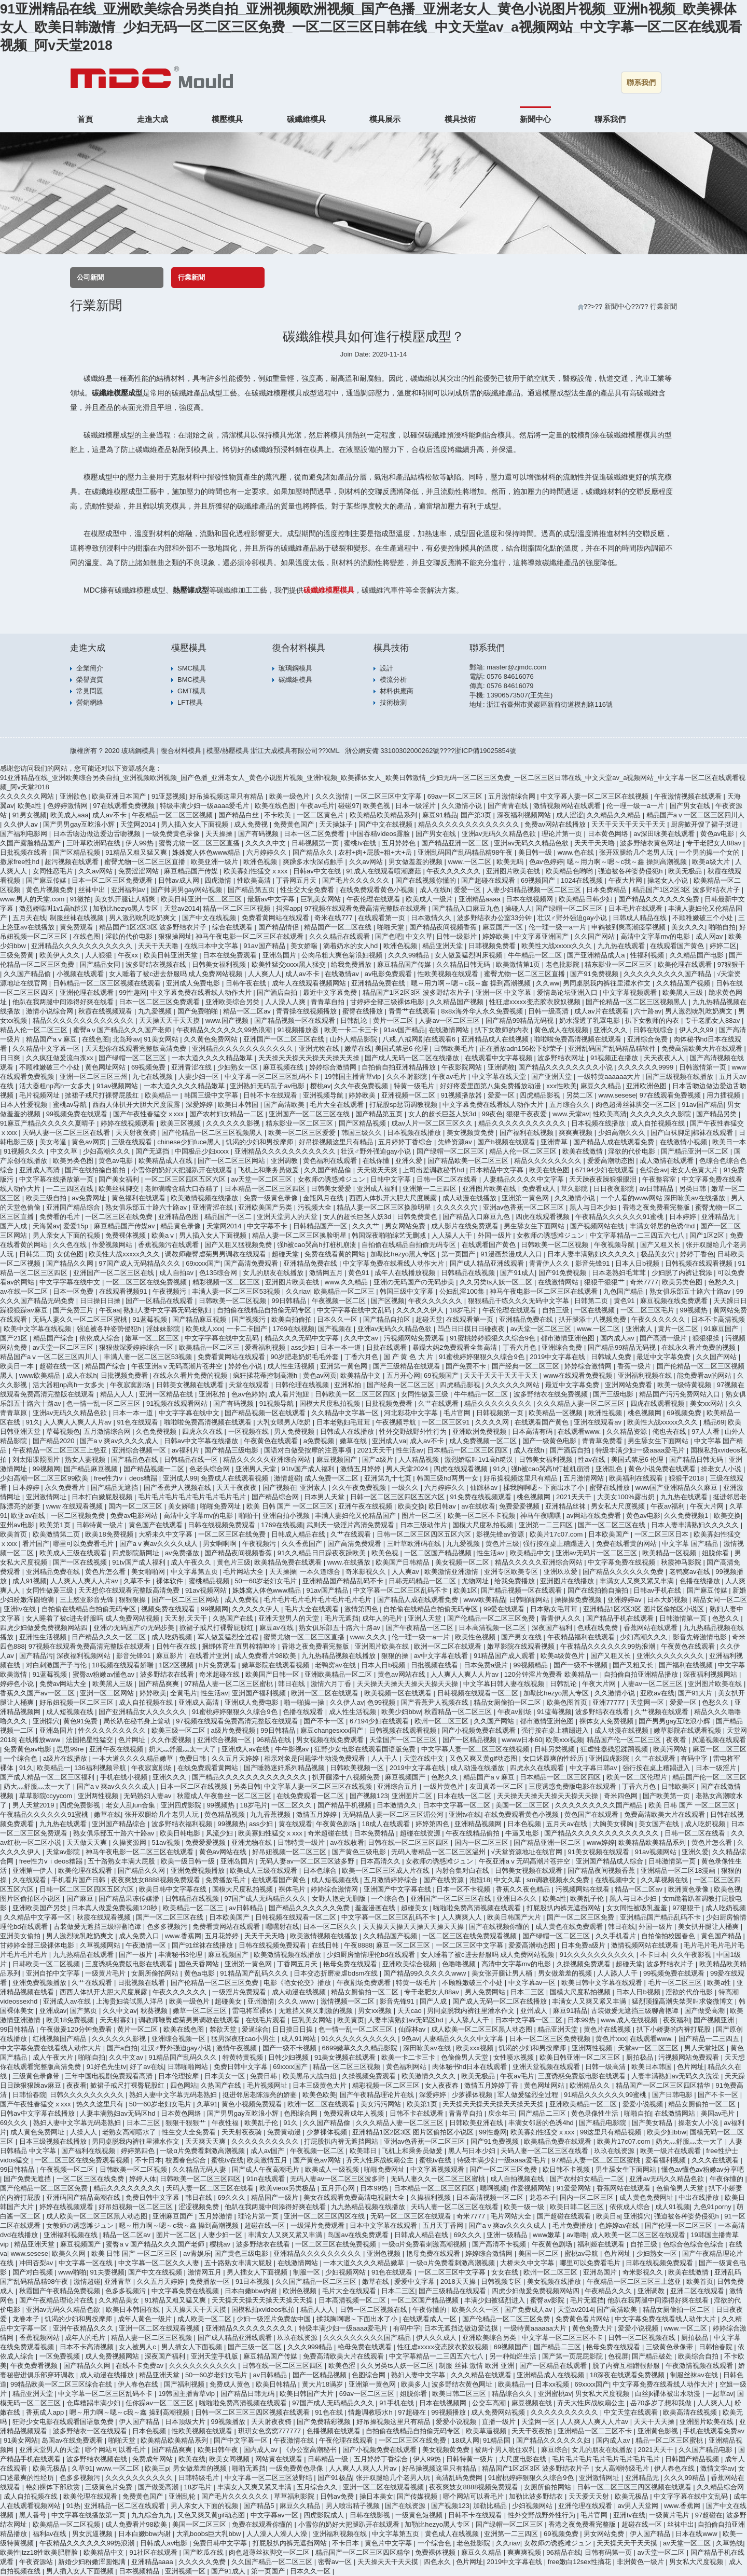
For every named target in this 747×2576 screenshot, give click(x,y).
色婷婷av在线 (620, 2225)
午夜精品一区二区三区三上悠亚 (60, 1450)
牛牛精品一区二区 (536, 955)
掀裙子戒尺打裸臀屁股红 (103, 1095)
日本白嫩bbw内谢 (252, 2291)
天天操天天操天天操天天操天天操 (310, 1058)
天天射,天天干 (186, 1618)
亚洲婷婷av (625, 1600)
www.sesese (617, 1095)
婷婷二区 (723, 946)
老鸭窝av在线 (690, 1571)
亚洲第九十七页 (388, 1478)
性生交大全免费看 (308, 890)
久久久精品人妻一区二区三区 (582, 1403)
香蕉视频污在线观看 (169, 1245)
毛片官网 (458, 1413)
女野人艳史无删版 (340, 1898)
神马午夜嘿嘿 (541, 1515)
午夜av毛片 (317, 806)
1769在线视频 (293, 1329)
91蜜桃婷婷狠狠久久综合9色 (493, 1338)
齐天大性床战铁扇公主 (381, 2160)
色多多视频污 (168, 1926)
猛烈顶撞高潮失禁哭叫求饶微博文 (683, 2001)
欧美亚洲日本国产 (120, 796)
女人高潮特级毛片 (623, 2468)
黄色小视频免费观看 (253, 2104)
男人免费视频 (295, 1431)
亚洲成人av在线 (246, 1749)
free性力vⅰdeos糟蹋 (126, 1478)
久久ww (547, 983)
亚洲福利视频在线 (646, 1375)
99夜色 (492, 1114)
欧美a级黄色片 (564, 1656)
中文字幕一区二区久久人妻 (159, 2263)
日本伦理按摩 (179, 2076)
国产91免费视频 (595, 974)
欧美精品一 (163, 1095)
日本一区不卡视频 (464, 1889)
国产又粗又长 (661, 1245)
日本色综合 (321, 1870)
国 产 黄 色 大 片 (409, 1357)
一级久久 (406, 1487)
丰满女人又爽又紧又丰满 (638, 1581)
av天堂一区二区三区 (262, 1179)
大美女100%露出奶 (627, 1497)
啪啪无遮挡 (249, 2468)
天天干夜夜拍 (532, 2431)
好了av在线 (147, 2067)
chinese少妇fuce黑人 (189, 1142)
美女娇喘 (305, 946)
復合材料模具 (298, 648)
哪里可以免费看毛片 (84, 1543)
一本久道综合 (321, 1571)
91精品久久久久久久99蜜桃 (606, 2095)
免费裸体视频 (126, 1235)
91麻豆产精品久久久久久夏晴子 (48, 1123)
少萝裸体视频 (473, 2095)
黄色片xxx (611, 2039)
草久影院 (575, 1189)
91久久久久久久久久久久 (598, 1954)
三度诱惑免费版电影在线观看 (573, 1786)
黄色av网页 (89, 1142)
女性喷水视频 (514, 2057)
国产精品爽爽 (160, 1684)
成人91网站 (299, 2039)
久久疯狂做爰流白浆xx (60, 1058)
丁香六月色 (520, 1347)
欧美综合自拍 (699, 2356)
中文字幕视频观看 (631, 992)
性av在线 (592, 1459)
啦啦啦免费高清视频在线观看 (579, 1039)
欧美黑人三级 (683, 992)
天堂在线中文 (425, 1758)
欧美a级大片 (711, 862)
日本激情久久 (432, 918)
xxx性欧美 (561, 1086)
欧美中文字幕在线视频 (38, 1329)
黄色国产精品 (722, 1936)
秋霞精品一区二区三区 (459, 1712)
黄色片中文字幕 (389, 2543)
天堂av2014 (182, 908)
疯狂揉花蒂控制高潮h (266, 1375)
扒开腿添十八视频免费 (593, 1319)
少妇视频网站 (346, 2272)
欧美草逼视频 (487, 2431)
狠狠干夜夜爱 (527, 1114)
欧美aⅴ (163, 1235)
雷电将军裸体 (253, 2011)
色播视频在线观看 (335, 2431)
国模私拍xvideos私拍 (264, 2309)
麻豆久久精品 (601, 1086)
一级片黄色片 (444, 1786)
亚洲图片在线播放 (568, 1581)
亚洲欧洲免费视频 (480, 1431)
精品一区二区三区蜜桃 (670, 2440)
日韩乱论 (354, 1020)
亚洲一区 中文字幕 (504, 992)
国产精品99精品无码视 (521, 1020)
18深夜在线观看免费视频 (628, 2375)
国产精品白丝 (239, 815)
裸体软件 (170, 1581)
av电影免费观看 (389, 974)
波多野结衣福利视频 (182, 1824)
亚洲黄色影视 (659, 2431)
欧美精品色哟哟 (570, 871)
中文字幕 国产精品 (691, 1543)
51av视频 (167, 1842)
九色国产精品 (624, 1291)
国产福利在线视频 (528, 1132)
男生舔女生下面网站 (535, 1226)
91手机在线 (397, 2403)
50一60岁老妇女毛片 (266, 1581)
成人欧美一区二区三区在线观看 (639, 2235)
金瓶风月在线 (324, 1198)
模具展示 (384, 119)
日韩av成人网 (179, 880)
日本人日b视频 (638, 1263)
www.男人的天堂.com (33, 899)
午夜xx (129, 955)
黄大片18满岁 (323, 2384)
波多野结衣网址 (562, 1058)
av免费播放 (183, 1553)
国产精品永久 (314, 852)
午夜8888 (358, 1945)
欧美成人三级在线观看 (74, 1553)
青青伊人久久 (550, 1263)
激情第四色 (362, 1609)
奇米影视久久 (366, 1571)
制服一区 (307, 2272)
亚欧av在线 (657, 1693)
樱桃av (320, 1086)
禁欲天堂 (224, 2029)
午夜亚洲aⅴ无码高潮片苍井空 (178, 1366)
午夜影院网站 (462, 1067)
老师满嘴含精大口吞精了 (183, 1189)
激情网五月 (327, 1273)
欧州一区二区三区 (442, 1721)
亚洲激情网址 (47, 1497)
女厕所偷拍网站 (156, 1973)
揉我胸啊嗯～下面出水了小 (544, 1487)
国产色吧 (388, 936)
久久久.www (297, 2001)
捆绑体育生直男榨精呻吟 (240, 1646)
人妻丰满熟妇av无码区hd (406, 2020)
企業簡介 (89, 668)
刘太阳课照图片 (37, 1459)
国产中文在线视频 (386, 824)
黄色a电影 (200, 1973)
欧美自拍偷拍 (292, 1319)
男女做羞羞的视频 (417, 862)
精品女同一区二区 (720, 1600)
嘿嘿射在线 (282, 1926)
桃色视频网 (645, 1413)
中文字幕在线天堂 (500, 1076)
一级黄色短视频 (420, 2515)
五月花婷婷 (223, 1936)
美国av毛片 (719, 2113)
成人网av (710, 936)
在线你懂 (377, 1160)
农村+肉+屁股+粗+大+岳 (376, 852)
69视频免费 (149, 1067)
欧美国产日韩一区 (273, 1674)
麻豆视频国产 (337, 1459)
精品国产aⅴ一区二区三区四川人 (695, 815)
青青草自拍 (329, 1002)
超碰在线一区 (60, 1366)
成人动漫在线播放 (470, 1198)
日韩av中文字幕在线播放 (202, 1441)
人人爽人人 (265, 974)
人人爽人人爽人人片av (78, 1422)
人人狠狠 (99, 955)
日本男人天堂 (325, 1497)
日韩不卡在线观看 (271, 1095)
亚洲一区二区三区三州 (94, 1076)
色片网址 (132, 1740)
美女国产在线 (660, 1824)
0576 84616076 (510, 676)
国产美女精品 (653, 2123)
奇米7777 (644, 1282)
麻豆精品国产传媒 (192, 871)
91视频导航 (277, 1403)
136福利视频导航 (101, 1768)
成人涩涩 (569, 815)
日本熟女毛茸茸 (554, 1609)
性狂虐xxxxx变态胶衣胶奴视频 (535, 1002)
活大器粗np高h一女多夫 (56, 1086)
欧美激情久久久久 (430, 2076)
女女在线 (505, 2272)
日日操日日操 (101, 1301)
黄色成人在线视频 (562, 1030)
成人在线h (435, 890)
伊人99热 (140, 843)
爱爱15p (76, 1226)
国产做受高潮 (705, 2011)
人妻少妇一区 (199, 1076)
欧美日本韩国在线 (134, 2309)
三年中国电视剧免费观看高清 (110, 2076)
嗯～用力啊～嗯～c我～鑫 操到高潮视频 (628, 862)
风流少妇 (220, 1833)
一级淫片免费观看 (240, 1992)
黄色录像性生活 (595, 2113)
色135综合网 (219, 1273)
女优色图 (71, 1254)
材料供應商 (396, 691)
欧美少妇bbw (401, 1712)
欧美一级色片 (290, 796)
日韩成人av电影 (164, 2543)
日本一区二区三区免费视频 (550, 2039)
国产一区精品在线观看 (160, 1301)
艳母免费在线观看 (351, 1964)
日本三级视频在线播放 (54, 2141)
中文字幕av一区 (533, 1982)
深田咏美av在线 (427, 2048)
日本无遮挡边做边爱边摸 (462, 2328)
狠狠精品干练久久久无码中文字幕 (519, 1301)
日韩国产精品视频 (693, 2459)
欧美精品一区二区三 (345, 1291)
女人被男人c (138, 2347)
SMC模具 (191, 668)
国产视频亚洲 (715, 2020)
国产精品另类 (717, 1114)
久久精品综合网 (720, 2487)
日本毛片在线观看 (636, 908)
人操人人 (84, 2132)
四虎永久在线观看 (538, 1768)
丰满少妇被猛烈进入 (495, 2300)
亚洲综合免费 (648, 1039)
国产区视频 (388, 1301)
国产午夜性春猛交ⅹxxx (149, 1114)
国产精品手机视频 (345, 1805)
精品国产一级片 (275, 2197)
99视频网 (46, 1469)
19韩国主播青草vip (353, 1076)
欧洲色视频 (261, 862)
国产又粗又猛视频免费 (239, 1245)
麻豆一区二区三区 (719, 1749)
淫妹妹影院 (164, 1329)
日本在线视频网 (530, 899)
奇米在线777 (334, 918)
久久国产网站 (595, 936)
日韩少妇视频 (289, 2057)
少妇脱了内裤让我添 (683, 1273)
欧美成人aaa (69, 815)
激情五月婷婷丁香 (492, 2085)
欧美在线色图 (276, 806)
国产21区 (15, 1338)
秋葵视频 (155, 2011)
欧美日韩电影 (181, 1833)
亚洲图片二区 (413, 1796)
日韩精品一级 (329, 2459)
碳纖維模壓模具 (328, 590)
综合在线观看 (233, 927)
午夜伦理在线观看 (375, 899)
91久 (33, 1422)
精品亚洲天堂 (443, 946)
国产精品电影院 (603, 2123)
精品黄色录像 (181, 1226)
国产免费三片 (74, 1310)
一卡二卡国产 (248, 1329)
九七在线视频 (153, 1076)
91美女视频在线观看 (599, 1852)
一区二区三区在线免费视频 (147, 1282)
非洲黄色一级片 (641, 2562)
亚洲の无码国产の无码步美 (415, 1282)
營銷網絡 (89, 702)
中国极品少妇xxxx (203, 1151)
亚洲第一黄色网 (526, 1198)
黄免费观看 (77, 927)
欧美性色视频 (476, 1637)
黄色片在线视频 (608, 2029)
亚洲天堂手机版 (215, 2356)
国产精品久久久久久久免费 (659, 899)
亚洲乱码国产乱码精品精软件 (613, 1048)
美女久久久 (688, 927)
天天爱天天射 (590, 2496)
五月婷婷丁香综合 (406, 1142)
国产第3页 (477, 815)
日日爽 (11, 1058)
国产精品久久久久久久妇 (554, 2440)
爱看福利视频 (266, 1347)
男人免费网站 (486, 1992)
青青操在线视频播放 (307, 1011)
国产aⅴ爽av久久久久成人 (120, 1441)
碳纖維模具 (306, 119)
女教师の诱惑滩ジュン (332, 1179)
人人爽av (406, 1571)
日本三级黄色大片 (321, 2085)
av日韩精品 (657, 1189)
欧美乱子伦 (588, 1898)
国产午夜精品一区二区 (420, 1628)
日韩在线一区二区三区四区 (409, 1842)
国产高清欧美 (285, 1104)
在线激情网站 (449, 1030)
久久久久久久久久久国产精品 (668, 974)
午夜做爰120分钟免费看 (77, 2029)
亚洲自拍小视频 (287, 1515)
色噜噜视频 (460, 1964)
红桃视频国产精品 (61, 2039)
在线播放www (40, 1740)
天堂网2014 (139, 824)
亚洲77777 (609, 1702)
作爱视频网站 (113, 1245)
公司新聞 (90, 277)
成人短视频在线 (70, 1712)
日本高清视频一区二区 (493, 1628)
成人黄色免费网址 (38, 2132)
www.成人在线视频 (630, 2020)
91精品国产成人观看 (505, 1656)
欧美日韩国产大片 (515, 1917)
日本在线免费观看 (231, 955)
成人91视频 (29, 1581)
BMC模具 (191, 679)
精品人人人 (118, 1394)
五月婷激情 (216, 2216)
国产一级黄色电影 (550, 1441)
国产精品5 (259, 2506)
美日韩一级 (536, 852)
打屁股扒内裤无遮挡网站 (565, 1908)
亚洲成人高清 (40, 1170)
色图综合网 (302, 2113)
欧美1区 (465, 1590)
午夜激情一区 (147, 1945)
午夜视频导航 (615, 1245)
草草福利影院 (295, 2496)
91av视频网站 (118, 1086)
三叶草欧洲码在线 (94, 843)
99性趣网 (132, 992)
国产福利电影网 (24, 834)
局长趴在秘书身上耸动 (138, 1721)
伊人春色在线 (139, 2384)
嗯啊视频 (493, 2188)
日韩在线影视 (371, 2515)
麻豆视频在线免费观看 (675, 1301)
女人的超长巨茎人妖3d (443, 1114)
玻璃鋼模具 (295, 668)
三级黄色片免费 (109, 2487)
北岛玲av (126, 1039)
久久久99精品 (409, 955)
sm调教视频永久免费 (559, 1880)
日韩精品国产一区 (321, 1226)
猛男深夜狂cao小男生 (244, 2039)
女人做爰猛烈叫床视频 (469, 955)
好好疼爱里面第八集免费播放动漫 (491, 1086)
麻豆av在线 (277, 1628)
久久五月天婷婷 (236, 1758)
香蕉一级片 (635, 1366)
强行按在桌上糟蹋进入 (557, 1543)
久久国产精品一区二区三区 (316, 2281)
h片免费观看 (218, 1665)
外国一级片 (496, 1235)
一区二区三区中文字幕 (389, 796)
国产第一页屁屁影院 (573, 2356)
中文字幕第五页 (195, 1571)
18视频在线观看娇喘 (123, 1665)
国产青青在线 (509, 806)
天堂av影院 (64, 1852)
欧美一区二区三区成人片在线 (387, 1870)
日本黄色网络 (609, 834)
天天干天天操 (655, 2422)
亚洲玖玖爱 (561, 1571)
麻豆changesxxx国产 (332, 1730)
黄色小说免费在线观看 (663, 1469)
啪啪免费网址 (221, 1506)
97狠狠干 (731, 964)
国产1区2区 (707, 1235)
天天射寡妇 (117, 2020)
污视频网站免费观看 (415, 1338)
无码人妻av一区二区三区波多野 (307, 1861)
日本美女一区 (225, 2076)
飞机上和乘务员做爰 (269, 1170)
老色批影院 (564, 964)
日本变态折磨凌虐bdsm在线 (336, 1973)
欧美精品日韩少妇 (587, 899)
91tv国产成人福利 (309, 1469)
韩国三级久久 (362, 1132)
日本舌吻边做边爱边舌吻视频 (98, 834)
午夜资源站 (37, 2562)
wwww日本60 (522, 1740)
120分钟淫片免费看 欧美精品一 (552, 1674)
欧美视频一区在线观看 (399, 1693)
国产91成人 (517, 1273)
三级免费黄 (18, 955)
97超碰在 (412, 2412)
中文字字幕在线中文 (70, 1282)
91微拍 (80, 899)
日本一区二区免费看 (315, 834)
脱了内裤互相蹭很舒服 (627, 2365)
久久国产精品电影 (707, 2450)
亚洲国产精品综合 (74, 1207)
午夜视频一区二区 (340, 1301)
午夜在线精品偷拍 (474, 1833)
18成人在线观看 (386, 1824)
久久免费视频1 (687, 1515)
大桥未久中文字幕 (167, 1534)
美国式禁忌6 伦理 (402, 1048)
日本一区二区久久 (331, 1926)
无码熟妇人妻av (148, 1796)
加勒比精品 (491, 2506)
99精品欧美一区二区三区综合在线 (62, 2384)
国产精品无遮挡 (115, 1487)
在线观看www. (580, 1431)
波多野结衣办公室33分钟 (495, 918)
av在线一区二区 (24, 1291)
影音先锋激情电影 (701, 1637)
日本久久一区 (338, 1319)
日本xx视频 (553, 2384)
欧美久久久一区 (476, 2309)
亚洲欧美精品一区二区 (339, 1674)
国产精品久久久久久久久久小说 (566, 1067)
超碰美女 (415, 1908)
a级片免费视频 (234, 1730)
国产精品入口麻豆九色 (467, 908)
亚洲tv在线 (21, 1609)
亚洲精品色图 (179, 1217)
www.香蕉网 (183, 1936)
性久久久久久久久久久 (113, 1730)
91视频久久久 (25, 1151)
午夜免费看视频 (35, 2365)
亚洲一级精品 (508, 2235)
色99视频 (382, 1702)
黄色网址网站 (106, 1067)
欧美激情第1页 (519, 964)
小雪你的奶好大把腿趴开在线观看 (182, 1170)
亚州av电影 (18, 1525)
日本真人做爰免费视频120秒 (115, 1908)
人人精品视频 (419, 1459)
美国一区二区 (539, 2253)
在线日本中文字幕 (212, 946)
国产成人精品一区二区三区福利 (48, 1777)
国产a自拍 (122, 2048)
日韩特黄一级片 (100, 1525)
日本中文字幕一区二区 (457, 1805)
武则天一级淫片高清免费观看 (351, 1525)
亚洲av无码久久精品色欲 (500, 834)
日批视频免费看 (125, 1375)
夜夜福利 (676, 2020)
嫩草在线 (357, 1048)
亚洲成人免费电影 (194, 983)
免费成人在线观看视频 (235, 1478)
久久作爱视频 (172, 1740)
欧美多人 (414, 2384)
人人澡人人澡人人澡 (277, 2534)
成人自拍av (177, 1273)
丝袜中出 (92, 890)
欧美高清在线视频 (691, 2412)
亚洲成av (53, 2011)
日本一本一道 (342, 1347)
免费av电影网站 (134, 1515)
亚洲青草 (555, 1142)
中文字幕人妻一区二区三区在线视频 (596, 796)
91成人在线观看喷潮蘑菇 (384, 871)
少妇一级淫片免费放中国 (275, 2319)
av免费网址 (89, 1198)
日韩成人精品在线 (641, 918)
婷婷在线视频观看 (129, 1123)
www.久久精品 (347, 1282)
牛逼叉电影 (523, 1833)
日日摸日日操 (293, 2029)
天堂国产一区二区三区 (404, 1740)
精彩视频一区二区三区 (227, 1282)
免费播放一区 (210, 2281)
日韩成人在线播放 (348, 1431)
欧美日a (608, 2216)
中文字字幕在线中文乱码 (355, 1310)
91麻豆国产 (722, 1329)
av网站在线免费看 (594, 1515)
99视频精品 (532, 1665)
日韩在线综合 (654, 1030)
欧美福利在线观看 (637, 1478)
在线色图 (87, 936)
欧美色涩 (342, 2365)
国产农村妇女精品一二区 (227, 1114)
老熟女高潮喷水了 (130, 2132)
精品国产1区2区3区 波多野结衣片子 (687, 890)
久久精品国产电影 (698, 955)
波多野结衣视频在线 (157, 964)
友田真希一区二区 (497, 1786)
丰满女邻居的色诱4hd (663, 1226)
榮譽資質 (89, 679)
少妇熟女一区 (238, 1067)
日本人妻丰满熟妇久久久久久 (592, 1254)
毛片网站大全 (244, 1571)
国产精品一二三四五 (710, 2039)
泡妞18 (479, 1880)
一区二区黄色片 (321, 815)
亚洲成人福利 (378, 1189)
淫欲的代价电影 (130, 936)
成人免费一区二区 (333, 1478)
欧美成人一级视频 (333, 2169)
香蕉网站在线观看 (652, 1628)
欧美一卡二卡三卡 (352, 1030)
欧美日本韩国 (239, 1104)
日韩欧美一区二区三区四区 (356, 1394)
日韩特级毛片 (199, 2478)
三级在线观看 (133, 1142)
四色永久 (438, 2562)
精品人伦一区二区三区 (35, 1030)
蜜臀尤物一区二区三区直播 (200, 843)
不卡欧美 (278, 815)
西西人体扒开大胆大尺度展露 (137, 1104)
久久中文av (362, 1338)
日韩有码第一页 (609, 2552)
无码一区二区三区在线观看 (411, 2216)
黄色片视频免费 (50, 890)
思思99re (71, 1749)
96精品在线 (274, 1740)
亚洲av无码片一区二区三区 (597, 1553)
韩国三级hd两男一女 (448, 1478)
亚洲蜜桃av (555, 2393)
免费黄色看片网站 (584, 2319)
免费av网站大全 (64, 1684)
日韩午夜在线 (247, 983)
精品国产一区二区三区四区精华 (664, 2085)
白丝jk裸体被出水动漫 (668, 2393)
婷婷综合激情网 (333, 1067)
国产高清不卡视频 (500, 2244)
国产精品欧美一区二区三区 (468, 1160)
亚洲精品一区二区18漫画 (679, 1870)
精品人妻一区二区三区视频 (152, 2337)
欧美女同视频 (230, 2459)
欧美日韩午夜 (219, 2450)
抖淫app (288, 908)
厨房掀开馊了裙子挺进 (705, 824)
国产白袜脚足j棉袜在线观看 (693, 1132)
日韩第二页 (36, 1254)
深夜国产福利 (553, 1628)
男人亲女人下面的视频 (67, 1235)
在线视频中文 (616, 1880)
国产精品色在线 (135, 1459)
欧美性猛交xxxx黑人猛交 (290, 964)
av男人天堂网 (639, 2506)
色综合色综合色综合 (694, 2244)
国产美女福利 (120, 1179)
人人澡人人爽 (286, 1002)
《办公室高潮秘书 (311, 2450)
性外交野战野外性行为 (414, 1431)
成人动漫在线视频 (622, 1730)
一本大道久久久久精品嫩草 (213, 1058)
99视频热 (695, 1310)
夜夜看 (677, 1740)
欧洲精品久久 (591, 2085)
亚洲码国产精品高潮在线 (84, 2197)
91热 (73, 2506)
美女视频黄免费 (471, 1132)
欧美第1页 (55, 1525)
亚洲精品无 (719, 1217)
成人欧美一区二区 (205, 2319)
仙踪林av (484, 1487)
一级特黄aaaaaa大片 (609, 1076)
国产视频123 (369, 1796)
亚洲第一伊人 (33, 1870)
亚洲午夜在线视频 (366, 1506)
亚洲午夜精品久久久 (84, 2328)
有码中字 (695, 1758)
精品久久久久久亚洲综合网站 (268, 1459)
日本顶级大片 (186, 2422)
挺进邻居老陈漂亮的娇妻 (261, 2095)
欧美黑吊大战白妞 (311, 2076)
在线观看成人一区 (431, 2319)
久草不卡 (138, 1581)
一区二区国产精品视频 (439, 1553)
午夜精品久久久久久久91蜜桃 (620, 1217)
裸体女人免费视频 (607, 1721)
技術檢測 (393, 702)
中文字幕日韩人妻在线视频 (504, 1684)
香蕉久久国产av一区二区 (38, 1693)
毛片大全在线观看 (338, 1104)
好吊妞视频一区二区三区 (77, 1702)
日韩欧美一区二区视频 (555, 1245)
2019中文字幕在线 (558, 1357)
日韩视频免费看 (493, 946)
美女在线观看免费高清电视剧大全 (355, 2197)
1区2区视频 (177, 1665)
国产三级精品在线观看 (407, 1366)
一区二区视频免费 (79, 1515)
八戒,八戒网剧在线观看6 (419, 1039)
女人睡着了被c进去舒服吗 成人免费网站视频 (176, 974)
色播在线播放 (701, 1581)
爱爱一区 (468, 890)
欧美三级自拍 (47, 1198)
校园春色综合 (186, 2160)
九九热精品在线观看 (84, 1954)
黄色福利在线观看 (331, 1160)
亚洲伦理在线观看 (88, 992)
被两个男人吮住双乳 (506, 2450)
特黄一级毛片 (415, 1086)
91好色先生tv (107, 2067)
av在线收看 (478, 1506)
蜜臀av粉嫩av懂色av (104, 1674)
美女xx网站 (708, 1403)
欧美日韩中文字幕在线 (174, 1889)
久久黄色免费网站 (212, 1039)
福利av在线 (50, 2534)
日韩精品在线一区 (192, 1459)
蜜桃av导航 (71, 1104)
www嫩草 (548, 2235)
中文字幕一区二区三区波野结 (269, 2478)
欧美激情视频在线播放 (205, 1198)
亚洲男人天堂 (257, 1469)
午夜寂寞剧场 (131, 1385)
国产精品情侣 (279, 927)
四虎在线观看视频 (544, 1217)
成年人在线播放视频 (406, 1273)
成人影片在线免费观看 (466, 1226)
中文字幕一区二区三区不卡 (563, 2337)
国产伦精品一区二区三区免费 (492, 1618)
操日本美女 (376, 2496)
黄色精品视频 (225, 1814)
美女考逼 (53, 1142)
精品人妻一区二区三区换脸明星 (385, 1207)
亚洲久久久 (611, 1030)
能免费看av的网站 (705, 1375)
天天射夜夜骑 (137, 1132)
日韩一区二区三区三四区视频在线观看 (253, 2412)
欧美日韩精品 (277, 2384)
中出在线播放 (700, 2197)
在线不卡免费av (140, 2365)
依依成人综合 (100, 1338)
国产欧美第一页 (667, 1796)
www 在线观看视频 (75, 1506)
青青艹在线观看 (413, 1011)
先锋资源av (456, 1142)
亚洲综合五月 (398, 1786)
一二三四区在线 (70, 1189)
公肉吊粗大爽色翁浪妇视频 (342, 955)
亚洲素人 (640, 1329)
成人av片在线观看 (602, 1011)
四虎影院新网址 (136, 1553)
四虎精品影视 (541, 1095)
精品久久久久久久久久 (549, 1160)
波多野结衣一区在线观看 (91, 2431)
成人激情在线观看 (668, 1160)
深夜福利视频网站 (525, 815)
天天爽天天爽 (206, 2141)
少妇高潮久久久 (622, 1132)
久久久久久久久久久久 (266, 2141)
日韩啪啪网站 (530, 1600)
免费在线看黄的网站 (336, 1254)
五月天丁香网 (444, 2225)
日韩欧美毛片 (455, 1048)
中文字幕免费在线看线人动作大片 (202, 992)
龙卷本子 (542, 2197)
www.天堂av (570, 1114)
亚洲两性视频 (99, 1796)
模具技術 (460, 119)
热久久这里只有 (101, 2104)
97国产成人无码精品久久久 (140, 1263)
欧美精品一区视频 (557, 1413)
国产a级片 (378, 1459)
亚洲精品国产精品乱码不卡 (343, 1581)
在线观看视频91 (124, 1291)
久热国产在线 (234, 1618)
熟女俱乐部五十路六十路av (146, 1207)
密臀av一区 (336, 2562)
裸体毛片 (293, 1889)
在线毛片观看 (266, 2020)
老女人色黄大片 (695, 1170)
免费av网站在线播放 (555, 824)
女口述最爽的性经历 (554, 1758)
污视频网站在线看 (584, 1889)
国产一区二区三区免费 (581, 1917)
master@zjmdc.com (516, 667)
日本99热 (582, 2020)
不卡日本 (653, 1954)
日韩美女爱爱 (332, 1189)
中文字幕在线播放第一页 (57, 1179)
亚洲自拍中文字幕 (54, 1973)
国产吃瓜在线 (204, 2552)
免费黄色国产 (294, 824)
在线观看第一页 (382, 918)
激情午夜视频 (237, 2048)
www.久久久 (369, 1637)
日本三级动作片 (424, 1525)
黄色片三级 (502, 1543)
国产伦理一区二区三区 (679, 2225)
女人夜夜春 (443, 2085)
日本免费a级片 (487, 1665)
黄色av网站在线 (402, 1674)
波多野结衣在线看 (168, 1674)
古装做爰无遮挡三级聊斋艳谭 (98, 1926)
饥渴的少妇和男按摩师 (260, 1142)
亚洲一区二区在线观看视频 (160, 2328)
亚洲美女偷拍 (21, 1936)
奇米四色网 (622, 1796)
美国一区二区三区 (523, 1805)
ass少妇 (304, 1347)
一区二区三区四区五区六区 (186, 1179)
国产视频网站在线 (598, 1226)
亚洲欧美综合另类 (233, 1002)
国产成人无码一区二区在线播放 (413, 1058)
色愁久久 (722, 1282)
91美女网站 (162, 1039)
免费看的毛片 (60, 1217)
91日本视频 (254, 2281)
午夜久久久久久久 (454, 871)
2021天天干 (374, 1450)
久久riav (298, 1291)
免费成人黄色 (231, 2384)
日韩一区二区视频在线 (374, 2309)
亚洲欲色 (74, 796)
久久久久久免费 (203, 2562)
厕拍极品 (640, 2057)
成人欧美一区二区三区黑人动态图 (482, 2029)
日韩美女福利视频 (220, 964)
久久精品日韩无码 (464, 964)
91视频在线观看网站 (178, 1403)
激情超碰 (287, 1478)
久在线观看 (30, 1880)
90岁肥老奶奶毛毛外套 (306, 1357)
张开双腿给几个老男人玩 (637, 852)
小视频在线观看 (81, 974)
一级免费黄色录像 (174, 834)
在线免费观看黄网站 (208, 1768)
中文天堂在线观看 (632, 2412)
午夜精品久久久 (609, 2291)
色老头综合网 (210, 1469)
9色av (410, 2039)
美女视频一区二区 (463, 1562)
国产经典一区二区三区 (526, 1366)
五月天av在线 (567, 1824)
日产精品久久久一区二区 (110, 1637)
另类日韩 (693, 1189)
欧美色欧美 (319, 2095)
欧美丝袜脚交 (120, 1189)
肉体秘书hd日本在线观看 (470, 2067)
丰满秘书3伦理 (181, 1954)
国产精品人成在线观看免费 (614, 1142)
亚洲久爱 (409, 1160)
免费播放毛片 (226, 1880)
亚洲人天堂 (426, 1618)
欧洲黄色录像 (689, 1889)
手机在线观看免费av (713, 2431)
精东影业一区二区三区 (619, 964)
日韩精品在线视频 (469, 1273)
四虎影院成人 (324, 2515)
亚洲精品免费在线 (379, 983)
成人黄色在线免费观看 (570, 1926)
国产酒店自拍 (278, 992)
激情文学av (717, 2468)
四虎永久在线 (203, 1431)
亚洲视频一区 (186, 2571)
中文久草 (419, 936)
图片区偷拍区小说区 (31, 1898)
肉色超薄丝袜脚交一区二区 (637, 1104)
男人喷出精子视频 (354, 2506)
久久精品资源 (627, 1431)
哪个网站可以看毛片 (116, 2450)
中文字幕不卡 (268, 1226)
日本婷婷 (683, 1217)
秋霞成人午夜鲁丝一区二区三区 (225, 1796)
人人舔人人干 (453, 1235)
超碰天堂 (286, 1254)
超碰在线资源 (421, 1833)
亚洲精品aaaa (481, 899)
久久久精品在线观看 (340, 936)
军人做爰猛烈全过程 (229, 1637)
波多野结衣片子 (671, 1964)
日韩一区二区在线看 (448, 1179)
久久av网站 (367, 862)
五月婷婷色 (400, 843)
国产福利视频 (185, 2384)
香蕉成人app (46, 2412)
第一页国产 (459, 1254)
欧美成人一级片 (430, 899)
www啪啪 (72, 2272)
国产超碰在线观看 (489, 880)
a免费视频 (319, 1441)
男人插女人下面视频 (258, 2272)
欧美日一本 (729, 1142)
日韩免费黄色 (418, 1217)
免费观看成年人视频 (354, 2113)
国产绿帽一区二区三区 (570, 908)
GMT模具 (191, 691)
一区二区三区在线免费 (120, 1217)
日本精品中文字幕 (497, 1170)
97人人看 (706, 1431)
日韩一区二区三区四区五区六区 (398, 1497)
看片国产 (35, 1543)
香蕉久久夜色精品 (524, 1889)
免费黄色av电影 (28, 1749)
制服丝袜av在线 (695, 2375)
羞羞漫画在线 (376, 1908)
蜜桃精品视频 (210, 1581)
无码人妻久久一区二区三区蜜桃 (81, 1319)
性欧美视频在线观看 (449, 974)
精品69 (713, 1422)
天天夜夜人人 (665, 1058)
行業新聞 (191, 277)
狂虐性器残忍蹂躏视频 (615, 1749)
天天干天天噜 (595, 843)
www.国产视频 (228, 1020)
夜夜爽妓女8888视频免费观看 (156, 1880)
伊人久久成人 (437, 2337)
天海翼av (46, 1226)
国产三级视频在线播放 (680, 1076)
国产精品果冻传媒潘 (130, 1898)
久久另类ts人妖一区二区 (497, 1282)
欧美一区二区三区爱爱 (303, 1132)
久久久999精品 (310, 2347)
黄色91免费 (81, 1721)
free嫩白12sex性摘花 (580, 2562)
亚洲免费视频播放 (199, 1870)
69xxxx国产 (203, 1263)
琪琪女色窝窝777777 (270, 2431)
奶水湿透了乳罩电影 (590, 1020)
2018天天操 (459, 2281)
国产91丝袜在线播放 (203, 1945)
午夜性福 (226, 2123)
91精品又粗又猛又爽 (137, 852)
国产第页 (84, 2011)
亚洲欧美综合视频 (410, 1964)
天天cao (410, 2011)
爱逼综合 (255, 2029)
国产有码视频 (259, 834)
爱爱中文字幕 (415, 2281)
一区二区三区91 (447, 1422)
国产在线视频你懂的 (426, 880)
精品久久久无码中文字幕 (303, 1338)
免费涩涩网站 (139, 871)
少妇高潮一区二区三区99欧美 (45, 1478)
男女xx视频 (376, 2011)
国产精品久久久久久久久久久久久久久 (250, 1777)
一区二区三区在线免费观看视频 (470, 1936)
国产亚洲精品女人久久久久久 (143, 1712)
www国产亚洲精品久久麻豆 (677, 1487)
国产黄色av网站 (317, 2160)
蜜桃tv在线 (361, 843)
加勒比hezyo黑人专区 (126, 908)
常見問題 (89, 691)
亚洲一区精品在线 (167, 1394)
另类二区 (580, 1095)
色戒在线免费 (598, 1628)
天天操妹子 (337, 824)
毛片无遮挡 (341, 1618)
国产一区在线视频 (81, 1562)
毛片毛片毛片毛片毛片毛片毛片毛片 (193, 1497)
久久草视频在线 (665, 1880)
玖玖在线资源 (615, 2151)
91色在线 (329, 2412)
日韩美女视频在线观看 (191, 1385)
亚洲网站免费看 (629, 1385)
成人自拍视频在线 (659, 1123)
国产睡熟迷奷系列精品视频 (285, 1768)
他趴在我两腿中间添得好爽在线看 (64, 1002)
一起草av (720, 2393)
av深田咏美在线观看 (664, 834)
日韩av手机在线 (658, 1590)
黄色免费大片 (593, 2328)
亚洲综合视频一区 (140, 1450)
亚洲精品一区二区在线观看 (125, 2506)
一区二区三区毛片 (648, 1310)
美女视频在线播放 (555, 2281)
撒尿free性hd (20, 862)
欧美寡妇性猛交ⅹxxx (256, 871)
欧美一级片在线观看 (671, 2151)
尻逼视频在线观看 (719, 1740)
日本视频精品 (140, 2571)
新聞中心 (535, 119)
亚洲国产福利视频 (260, 1693)
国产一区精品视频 (470, 1740)
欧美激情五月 (268, 2160)
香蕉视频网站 (40, 2337)
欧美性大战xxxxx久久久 (557, 946)
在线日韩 (326, 1945)
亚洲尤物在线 (320, 1048)
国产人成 (14, 1226)
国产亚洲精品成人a (597, 955)
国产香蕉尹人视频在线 (178, 1487)
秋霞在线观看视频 (105, 1917)
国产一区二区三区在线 (612, 1525)
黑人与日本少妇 (594, 1207)
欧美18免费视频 (110, 1534)
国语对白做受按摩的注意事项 (309, 1450)
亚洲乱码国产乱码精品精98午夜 (466, 852)
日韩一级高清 (549, 1011)
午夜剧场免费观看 (365, 1982)
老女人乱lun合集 (131, 1805)
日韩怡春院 (29, 2095)
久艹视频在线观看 (662, 1712)
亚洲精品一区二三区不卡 (596, 2431)
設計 (386, 668)
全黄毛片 (183, 1693)
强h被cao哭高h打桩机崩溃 (317, 1245)
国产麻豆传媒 (47, 880)
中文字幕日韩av (594, 1768)
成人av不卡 (110, 815)
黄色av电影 (718, 834)
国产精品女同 (101, 964)
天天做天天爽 (378, 1170)
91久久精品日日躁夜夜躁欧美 (323, 1553)
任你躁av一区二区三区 (160, 2403)
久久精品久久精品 (615, 815)
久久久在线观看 (716, 2160)
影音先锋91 (593, 1263)
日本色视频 (525, 1824)
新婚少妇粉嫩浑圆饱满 (93, 2562)
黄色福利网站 (407, 2067)
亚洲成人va (389, 1441)
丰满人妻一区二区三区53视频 (237, 1291)
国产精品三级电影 (232, 1450)
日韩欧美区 (679, 1786)
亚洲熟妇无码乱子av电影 (268, 1086)
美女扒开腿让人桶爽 (125, 899)
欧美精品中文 (361, 1375)
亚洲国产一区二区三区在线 (284, 1039)
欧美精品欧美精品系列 (384, 815)
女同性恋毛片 (54, 871)
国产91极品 (334, 2478)
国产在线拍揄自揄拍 (96, 1170)
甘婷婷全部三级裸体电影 (388, 1002)
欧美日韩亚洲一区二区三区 (202, 899)
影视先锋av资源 (500, 1534)
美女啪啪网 (149, 1571)
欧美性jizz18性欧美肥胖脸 (40, 2552)
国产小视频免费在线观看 (479, 1730)
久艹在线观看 (439, 1403)
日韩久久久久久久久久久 (88, 2095)
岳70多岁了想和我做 (662, 2403)
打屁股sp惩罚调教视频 (404, 1104)
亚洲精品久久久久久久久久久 (318, 2253)
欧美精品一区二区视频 (67, 2524)
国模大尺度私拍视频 (330, 1403)
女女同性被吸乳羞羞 (637, 1908)
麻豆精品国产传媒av (125, 1226)
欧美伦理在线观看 (686, 964)
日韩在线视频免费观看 (222, 1525)
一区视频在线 (249, 1431)
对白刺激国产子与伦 (57, 1665)
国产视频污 (250, 1319)
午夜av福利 (668, 1506)
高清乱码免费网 (460, 2478)
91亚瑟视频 (168, 796)
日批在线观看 (387, 1347)
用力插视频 (724, 1095)
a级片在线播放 (66, 1758)
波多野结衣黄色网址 (651, 843)
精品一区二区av (247, 1011)
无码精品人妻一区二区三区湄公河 (394, 1814)
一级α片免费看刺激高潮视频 (203, 2151)
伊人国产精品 (140, 2422)
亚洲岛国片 (280, 955)
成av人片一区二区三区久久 (432, 1123)
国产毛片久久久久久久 (357, 880)
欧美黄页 (350, 2020)
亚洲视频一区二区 (409, 1095)
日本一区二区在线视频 (195, 1786)
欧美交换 (411, 1506)
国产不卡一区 (324, 1721)
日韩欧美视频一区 (358, 1768)
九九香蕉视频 (271, 1814)
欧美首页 (14, 1534)
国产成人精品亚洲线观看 (488, 1263)
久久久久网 (493, 1422)
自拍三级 (556, 1310)
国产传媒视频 (418, 2496)
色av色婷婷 (546, 862)
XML (333, 751)
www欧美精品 (41, 1375)
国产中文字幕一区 (242, 2440)
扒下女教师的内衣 (653, 1020)
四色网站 (183, 2085)
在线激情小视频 (684, 1142)
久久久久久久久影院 (661, 1114)
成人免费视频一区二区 (484, 1441)
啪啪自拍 (722, 927)
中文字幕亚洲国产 (543, 936)
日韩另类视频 (555, 1749)
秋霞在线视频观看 (106, 1011)
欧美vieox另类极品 (288, 2188)
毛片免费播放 (573, 2225)
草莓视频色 (63, 1431)
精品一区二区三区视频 (237, 908)
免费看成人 (540, 1189)
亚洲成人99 (180, 1478)
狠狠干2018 (687, 1478)
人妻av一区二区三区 (450, 1020)
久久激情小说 (462, 806)
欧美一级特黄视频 (685, 1385)
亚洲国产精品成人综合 (610, 1861)
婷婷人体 (142, 2179)
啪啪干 (249, 1515)
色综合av (653, 1170)
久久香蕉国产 (303, 1543)
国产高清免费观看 (252, 1263)
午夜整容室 (660, 1179)
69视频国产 (539, 880)
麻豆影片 (170, 1656)
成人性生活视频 (291, 1366)
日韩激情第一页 (703, 1067)
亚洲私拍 (348, 1385)
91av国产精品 (265, 946)
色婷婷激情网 (68, 806)
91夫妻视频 (107, 2272)
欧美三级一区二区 (179, 1730)
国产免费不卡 (467, 1366)
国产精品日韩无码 (697, 1459)
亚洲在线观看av (598, 1422)
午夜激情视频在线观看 (689, 796)
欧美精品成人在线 (167, 1160)
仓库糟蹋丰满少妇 (94, 2403)
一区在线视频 (595, 1310)
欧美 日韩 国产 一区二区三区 (290, 1506)
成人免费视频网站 (113, 2356)
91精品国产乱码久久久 (255, 1973)
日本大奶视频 (668, 1600)
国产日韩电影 (673, 2095)
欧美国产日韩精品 (404, 1562)
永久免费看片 (66, 1487)
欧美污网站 (671, 1749)
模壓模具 (227, 119)
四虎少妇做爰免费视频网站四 (45, 1628)
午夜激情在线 (294, 2440)
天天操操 (219, 834)
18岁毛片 (464, 1310)
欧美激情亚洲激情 (452, 1571)
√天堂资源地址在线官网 (527, 1852)
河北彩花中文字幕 (412, 1413)
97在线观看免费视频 (124, 806)
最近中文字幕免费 (331, 992)
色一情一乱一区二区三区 (104, 1403)
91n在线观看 (266, 2179)
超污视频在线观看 (73, 862)
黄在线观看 (295, 1824)
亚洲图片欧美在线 (514, 871)
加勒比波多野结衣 (537, 2496)
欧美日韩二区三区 (578, 2207)
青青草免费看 (603, 1441)
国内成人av (618, 1338)
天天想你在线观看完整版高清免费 (136, 1048)
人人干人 (385, 1758)
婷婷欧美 (496, 936)
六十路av (647, 1011)
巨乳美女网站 (321, 899)
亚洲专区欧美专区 (512, 1571)
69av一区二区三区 (456, 796)
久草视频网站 (101, 1945)
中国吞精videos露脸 (381, 834)
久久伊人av (21, 824)
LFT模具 (190, 702)
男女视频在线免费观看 (331, 1740)
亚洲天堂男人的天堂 (288, 1217)
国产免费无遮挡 (28, 2179)
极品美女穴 (658, 1254)
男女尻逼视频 (93, 2534)
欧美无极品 (686, 871)
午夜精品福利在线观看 (582, 1637)
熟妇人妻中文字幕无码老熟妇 (168, 1310)
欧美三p (157, 2468)
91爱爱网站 (575, 2188)
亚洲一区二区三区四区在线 (325, 2216)
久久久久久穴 (458, 1207)
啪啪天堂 (391, 927)
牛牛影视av (293, 1749)
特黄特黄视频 (244, 2057)
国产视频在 (336, 1329)
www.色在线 (577, 852)
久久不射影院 (407, 1076)
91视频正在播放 (615, 1058)
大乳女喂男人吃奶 (285, 1422)
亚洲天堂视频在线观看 (547, 2067)
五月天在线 (29, 918)
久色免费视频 (157, 1431)
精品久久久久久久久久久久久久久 (469, 824)
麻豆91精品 (439, 815)
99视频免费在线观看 (77, 1114)
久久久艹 (366, 1226)
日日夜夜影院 (614, 1189)
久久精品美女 (120, 2300)
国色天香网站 (199, 1964)
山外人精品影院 (354, 1039)
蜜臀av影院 (548, 2300)
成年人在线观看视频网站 (310, 983)
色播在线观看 (304, 1712)
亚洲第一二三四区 (431, 1189)
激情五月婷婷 (361, 1469)
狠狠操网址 (175, 936)
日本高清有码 (533, 1431)
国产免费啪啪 (198, 1011)
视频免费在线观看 (169, 1609)
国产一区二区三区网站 (232, 1160)
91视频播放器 (299, 1030)
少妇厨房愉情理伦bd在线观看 (372, 1954)
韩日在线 (292, 1684)
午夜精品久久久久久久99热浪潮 (224, 1030)
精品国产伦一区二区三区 (625, 1740)
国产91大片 (696, 1693)
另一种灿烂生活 (513, 2356)
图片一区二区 (423, 1515)
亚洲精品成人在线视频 (496, 1039)
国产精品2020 (55, 1441)
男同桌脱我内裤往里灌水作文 (608, 983)
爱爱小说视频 (643, 2104)
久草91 (207, 2104)
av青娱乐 (197, 2253)
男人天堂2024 (408, 1469)
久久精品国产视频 (684, 983)
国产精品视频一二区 (154, 1469)
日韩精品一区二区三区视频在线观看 (108, 983)
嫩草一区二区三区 (153, 1338)
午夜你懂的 (727, 2179)
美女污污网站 (382, 2104)
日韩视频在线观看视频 (700, 1263)
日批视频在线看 (24, 852)
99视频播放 (449, 2412)
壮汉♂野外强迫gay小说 (573, 918)
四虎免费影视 (81, 1805)
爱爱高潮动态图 (612, 1160)
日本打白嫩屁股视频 (103, 1497)
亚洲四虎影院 (610, 1758)
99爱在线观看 (505, 1609)
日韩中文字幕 (391, 1179)
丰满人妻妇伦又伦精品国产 (356, 1515)
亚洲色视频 (385, 2253)
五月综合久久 (570, 1104)
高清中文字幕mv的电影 (656, 936)
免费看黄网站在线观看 (276, 918)
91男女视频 (29, 815)
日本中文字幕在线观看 (384, 2225)
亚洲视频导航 (324, 1095)
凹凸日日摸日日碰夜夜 (472, 1329)
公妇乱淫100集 (462, 1291)
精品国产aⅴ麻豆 (52, 1039)
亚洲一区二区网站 (108, 1693)
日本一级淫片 (416, 806)
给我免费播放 (352, 964)
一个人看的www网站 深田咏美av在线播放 (664, 1198)
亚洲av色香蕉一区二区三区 (524, 1207)
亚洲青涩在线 (192, 1067)
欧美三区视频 (181, 1123)
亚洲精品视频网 (479, 1824)
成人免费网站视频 (499, 2412)
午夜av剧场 (515, 1712)
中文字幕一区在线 (87, 2263)
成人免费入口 (140, 1936)
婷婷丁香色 (697, 1254)
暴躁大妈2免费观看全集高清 (455, 1347)
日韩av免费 (338, 2496)
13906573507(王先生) (519, 695)
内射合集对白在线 (463, 1870)
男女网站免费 (406, 1226)
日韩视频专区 (502, 2281)
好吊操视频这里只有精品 (227, 796)
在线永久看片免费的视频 (699, 1347)
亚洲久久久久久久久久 (671, 1656)
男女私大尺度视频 (619, 1506)
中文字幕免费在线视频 (622, 1562)
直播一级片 (500, 2422)
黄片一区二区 (394, 1020)
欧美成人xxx (204, 1329)
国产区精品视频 (77, 852)
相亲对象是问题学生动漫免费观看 (315, 1758)
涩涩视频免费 (199, 2207)
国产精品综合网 (276, 1497)
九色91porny (714, 2207)
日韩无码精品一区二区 (423, 1581)
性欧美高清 (255, 880)
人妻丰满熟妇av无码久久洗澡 (676, 2076)
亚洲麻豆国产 (174, 2216)
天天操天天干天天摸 (170, 1020)
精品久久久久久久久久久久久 (523, 1123)
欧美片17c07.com (557, 1534)
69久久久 (15, 2123)
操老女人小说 (668, 880)
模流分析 (393, 679)
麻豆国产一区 (503, 927)
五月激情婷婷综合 (392, 1880)
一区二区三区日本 (662, 1534)
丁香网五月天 (297, 880)
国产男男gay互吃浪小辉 (80, 824)
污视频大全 (316, 1207)
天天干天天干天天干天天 (629, 824)
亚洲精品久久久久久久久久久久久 (82, 946)
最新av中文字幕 (272, 899)
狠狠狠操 (707, 1338)
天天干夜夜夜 (237, 1487)
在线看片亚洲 (210, 1656)
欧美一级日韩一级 (189, 1861)
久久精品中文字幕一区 (47, 1048)
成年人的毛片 (383, 1618)
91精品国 (498, 2440)
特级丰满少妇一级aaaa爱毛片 (205, 806)
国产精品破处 (653, 2356)
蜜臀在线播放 (363, 1011)
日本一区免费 (74, 1291)
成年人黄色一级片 (146, 2319)
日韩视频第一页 (316, 843)
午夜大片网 (626, 880)
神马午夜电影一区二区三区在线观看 (251, 936)
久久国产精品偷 (28, 974)
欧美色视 (377, 806)
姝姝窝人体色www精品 (207, 852)
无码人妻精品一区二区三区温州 (439, 1852)
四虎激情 (218, 880)
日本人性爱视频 (24, 1104)
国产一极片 (137, 1954)
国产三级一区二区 (256, 2347)
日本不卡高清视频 (718, 1319)
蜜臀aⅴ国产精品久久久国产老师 (123, 1030)
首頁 (85, 119)
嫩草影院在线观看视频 (522, 1646)
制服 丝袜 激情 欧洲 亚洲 (477, 2365)
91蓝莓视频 (150, 1319)
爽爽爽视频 (576, 1132)
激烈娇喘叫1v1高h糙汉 (54, 908)
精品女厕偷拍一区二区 (508, 1702)
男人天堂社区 (705, 2048)
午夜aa (109, 1310)
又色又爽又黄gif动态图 (484, 1758)
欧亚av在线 (29, 1515)
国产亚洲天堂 (552, 1076)
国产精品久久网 (70, 1263)
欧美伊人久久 (60, 955)
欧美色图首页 (568, 1702)
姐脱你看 (716, 1553)
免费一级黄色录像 (272, 1198)
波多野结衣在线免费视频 (552, 1394)
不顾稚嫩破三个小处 (703, 918)
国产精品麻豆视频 (200, 1319)
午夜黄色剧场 (337, 1824)
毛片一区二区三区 (676, 1982)
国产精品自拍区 (387, 1319)
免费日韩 (193, 1758)
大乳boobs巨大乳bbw (209, 2534)
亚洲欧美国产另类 (266, 1207)
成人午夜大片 (54, 2057)
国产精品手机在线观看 (621, 1618)
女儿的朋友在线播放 (274, 1273)
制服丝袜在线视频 (78, 918)
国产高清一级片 (664, 1338)
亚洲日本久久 (517, 1898)
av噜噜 (576, 2235)
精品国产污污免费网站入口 (680, 1394)
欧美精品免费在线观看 (289, 1562)
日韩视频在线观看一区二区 (478, 1693)
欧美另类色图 (74, 1160)
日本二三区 (528, 1992)
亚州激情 (260, 2001)
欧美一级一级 (525, 2207)
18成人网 (465, 2440)
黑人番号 (33, 2515)
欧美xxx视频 (564, 1740)
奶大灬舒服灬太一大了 (183, 1749)
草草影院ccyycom (46, 1796)
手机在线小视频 (124, 1777)
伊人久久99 (697, 1030)
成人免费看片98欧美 (266, 1656)
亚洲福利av (129, 890)
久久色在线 (71, 1245)
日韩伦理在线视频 (303, 1385)
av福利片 (186, 1450)
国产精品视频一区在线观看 (295, 1020)
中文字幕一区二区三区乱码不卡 (273, 1076)
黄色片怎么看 (106, 1571)
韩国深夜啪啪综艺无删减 (390, 1235)
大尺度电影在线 (523, 2459)
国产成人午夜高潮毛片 (266, 2169)
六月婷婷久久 (267, 852)
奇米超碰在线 (220, 1674)
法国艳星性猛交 (90, 1740)
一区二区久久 (292, 1805)
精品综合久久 (513, 2393)
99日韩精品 (290, 1301)
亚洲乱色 (610, 1469)
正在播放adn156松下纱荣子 (521, 1048)
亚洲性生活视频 (43, 1637)
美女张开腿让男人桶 (503, 1973)
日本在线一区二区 (465, 1796)
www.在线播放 (349, 1562)
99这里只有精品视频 (611, 2132)
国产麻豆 (80, 1898)
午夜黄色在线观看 (272, 1441)
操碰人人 (518, 908)
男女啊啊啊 (221, 1543)
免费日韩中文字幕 (242, 2067)
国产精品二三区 (543, 2113)
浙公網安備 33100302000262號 (392, 751)
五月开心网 (403, 1375)
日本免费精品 (607, 890)
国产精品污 (36, 1656)
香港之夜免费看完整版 (657, 1207)
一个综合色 (21, 1758)
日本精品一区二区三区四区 (266, 1189)
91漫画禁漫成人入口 (512, 1254)
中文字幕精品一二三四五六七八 (638, 1235)
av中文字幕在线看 (442, 1656)
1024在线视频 (583, 880)
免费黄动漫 (285, 2132)
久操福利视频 (431, 2197)
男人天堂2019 (34, 1805)
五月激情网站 (584, 1478)
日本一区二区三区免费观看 (113, 880)
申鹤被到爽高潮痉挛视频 (629, 927)
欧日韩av (443, 1506)
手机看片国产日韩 (79, 1880)
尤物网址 (476, 1581)
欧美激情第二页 (57, 1534)
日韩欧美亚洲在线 (477, 2123)
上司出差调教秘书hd (434, 1170)
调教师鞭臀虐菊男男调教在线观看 (216, 1254)
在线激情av (343, 974)
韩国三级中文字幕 (212, 1095)
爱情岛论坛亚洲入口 (568, 992)
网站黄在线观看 (280, 2459)
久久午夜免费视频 (362, 1086)
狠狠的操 (395, 1656)
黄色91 (359, 1273)
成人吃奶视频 (172, 1637)
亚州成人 (534, 2011)
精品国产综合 (54, 1338)
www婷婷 (601, 1842)
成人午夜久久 (192, 1562)
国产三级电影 (614, 1394)
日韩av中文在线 (317, 871)
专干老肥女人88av (714, 843)
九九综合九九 (152, 2515)
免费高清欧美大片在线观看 (702, 1048)
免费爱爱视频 (520, 1506)
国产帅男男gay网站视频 (187, 890)
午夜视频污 (170, 1291)
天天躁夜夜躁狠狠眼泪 (604, 1179)
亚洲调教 (501, 1067)
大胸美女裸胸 (614, 1824)
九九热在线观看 (622, 946)
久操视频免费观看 (585, 1964)
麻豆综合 (554, 2450)
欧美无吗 (510, 862)
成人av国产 (268, 2151)
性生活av (409, 1450)
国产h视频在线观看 (507, 1142)
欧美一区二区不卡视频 (482, 1515)
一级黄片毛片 (106, 1973)
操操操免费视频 (579, 1600)
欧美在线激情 (583, 1151)
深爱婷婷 (200, 1104)
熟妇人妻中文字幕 (419, 2375)
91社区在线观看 (154, 2552)
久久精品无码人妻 (200, 2169)
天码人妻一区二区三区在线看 (67, 1132)
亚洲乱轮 (183, 2496)
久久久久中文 (266, 843)
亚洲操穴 (46, 1721)
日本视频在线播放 (599, 1123)
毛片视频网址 (40, 1095)
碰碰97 (348, 806)
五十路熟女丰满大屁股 (122, 1861)
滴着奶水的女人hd (351, 946)
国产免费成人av (529, 2309)
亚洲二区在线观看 (698, 2291)
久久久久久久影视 (234, 1123)
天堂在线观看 (250, 1385)
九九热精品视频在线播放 (339, 1656)
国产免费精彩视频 (325, 2422)
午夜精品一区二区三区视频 (173, 815)
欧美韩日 (364, 2151)
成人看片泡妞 (290, 1394)
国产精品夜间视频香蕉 (444, 927)
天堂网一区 (648, 1702)
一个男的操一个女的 (710, 852)
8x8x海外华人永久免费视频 (482, 1011)
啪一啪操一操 (305, 1702)
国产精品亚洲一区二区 (456, 843)
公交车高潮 (490, 2403)
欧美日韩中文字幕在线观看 (602, 1982)
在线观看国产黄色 (678, 946)
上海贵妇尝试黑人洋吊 (130, 2001)
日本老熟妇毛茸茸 (620, 1273)
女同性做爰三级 (425, 1394)
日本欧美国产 (609, 1534)
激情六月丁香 (332, 1684)
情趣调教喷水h (371, 2412)
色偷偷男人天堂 (465, 2057)
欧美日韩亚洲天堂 (172, 955)
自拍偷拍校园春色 (669, 1936)
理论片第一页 (563, 834)
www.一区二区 (470, 862)
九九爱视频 (156, 1011)
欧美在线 (191, 2459)
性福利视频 (648, 955)
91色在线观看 (138, 1422)
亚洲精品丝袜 (566, 1506)
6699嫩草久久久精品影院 (360, 2048)
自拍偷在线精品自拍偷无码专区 (410, 1245)
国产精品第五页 (252, 890)
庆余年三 (501, 2113)
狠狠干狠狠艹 (605, 1282)
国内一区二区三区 (136, 1506)
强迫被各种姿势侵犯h (631, 871)
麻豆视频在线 (284, 1067)
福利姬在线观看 (602, 2244)
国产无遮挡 (153, 1151)
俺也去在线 (670, 1431)
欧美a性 (31, 806)
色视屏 (618, 2356)
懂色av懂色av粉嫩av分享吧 (702, 2169)
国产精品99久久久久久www (425, 1973)
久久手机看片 (617, 1936)
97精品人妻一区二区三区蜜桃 (229, 1684)
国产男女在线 (691, 806)
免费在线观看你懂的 (263, 2524)
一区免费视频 (60, 2356)
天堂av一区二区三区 (649, 2048)
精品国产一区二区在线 (339, 927)
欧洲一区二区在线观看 (448, 1646)
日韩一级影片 (457, 936)
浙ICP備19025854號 (485, 751)
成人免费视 (252, 824)
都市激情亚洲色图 (569, 1338)
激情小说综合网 (50, 1011)
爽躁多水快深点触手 (314, 862)
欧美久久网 (70, 2253)
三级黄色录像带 (37, 2076)
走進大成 (152, 119)
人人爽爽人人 (462, 1917)
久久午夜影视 (692, 1954)
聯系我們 (641, 82)
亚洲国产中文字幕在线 (398, 1889)
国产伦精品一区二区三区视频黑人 (637, 1002)
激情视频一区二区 (349, 2001)
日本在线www (697, 2534)
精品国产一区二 (229, 1217)
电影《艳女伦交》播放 (298, 1982)
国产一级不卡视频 (582, 1665)
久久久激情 (333, 796)
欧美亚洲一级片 (215, 862)
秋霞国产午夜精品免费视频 (60, 2291)
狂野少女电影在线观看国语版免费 (366, 1749)
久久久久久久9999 (646, 1067)
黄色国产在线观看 (157, 1525)
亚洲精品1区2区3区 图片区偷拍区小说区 (644, 1609)
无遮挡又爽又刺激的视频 (317, 2011)
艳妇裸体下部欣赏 (54, 2487)
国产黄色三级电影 (360, 1852)
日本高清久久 (381, 1861)
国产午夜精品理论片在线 (378, 2095)
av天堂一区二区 (687, 2543)
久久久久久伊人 (421, 1310)
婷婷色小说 (246, 1366)
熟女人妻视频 (86, 1459)
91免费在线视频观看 (481, 1497)
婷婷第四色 (433, 1824)
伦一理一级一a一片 (636, 806)
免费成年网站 (153, 2459)
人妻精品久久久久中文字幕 (524, 1179)
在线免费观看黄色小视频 (378, 890)
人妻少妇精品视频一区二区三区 (535, 890)
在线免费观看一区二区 (311, 1796)
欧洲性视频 (606, 1413)
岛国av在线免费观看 (358, 2235)
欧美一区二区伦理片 (637, 1777)
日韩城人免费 (612, 1357)
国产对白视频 (33, 2272)
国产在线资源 (444, 1880)
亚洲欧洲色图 (647, 1086)
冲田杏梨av (37, 2263)
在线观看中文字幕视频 (499, 1058)
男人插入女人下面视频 (195, 824)
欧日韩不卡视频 (567, 2169)
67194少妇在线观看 (606, 1170)
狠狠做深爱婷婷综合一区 (137, 1347)
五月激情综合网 (512, 796)
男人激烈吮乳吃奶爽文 (143, 918)
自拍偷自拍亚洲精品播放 (400, 1067)
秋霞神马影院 (682, 1562)
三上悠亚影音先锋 (88, 1600)
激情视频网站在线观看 (568, 806)
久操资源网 (130, 1842)
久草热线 (729, 2543)
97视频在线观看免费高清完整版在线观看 (366, 908)
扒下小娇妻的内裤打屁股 (675, 2029)
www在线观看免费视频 (579, 1375)
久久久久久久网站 (28, 796)
